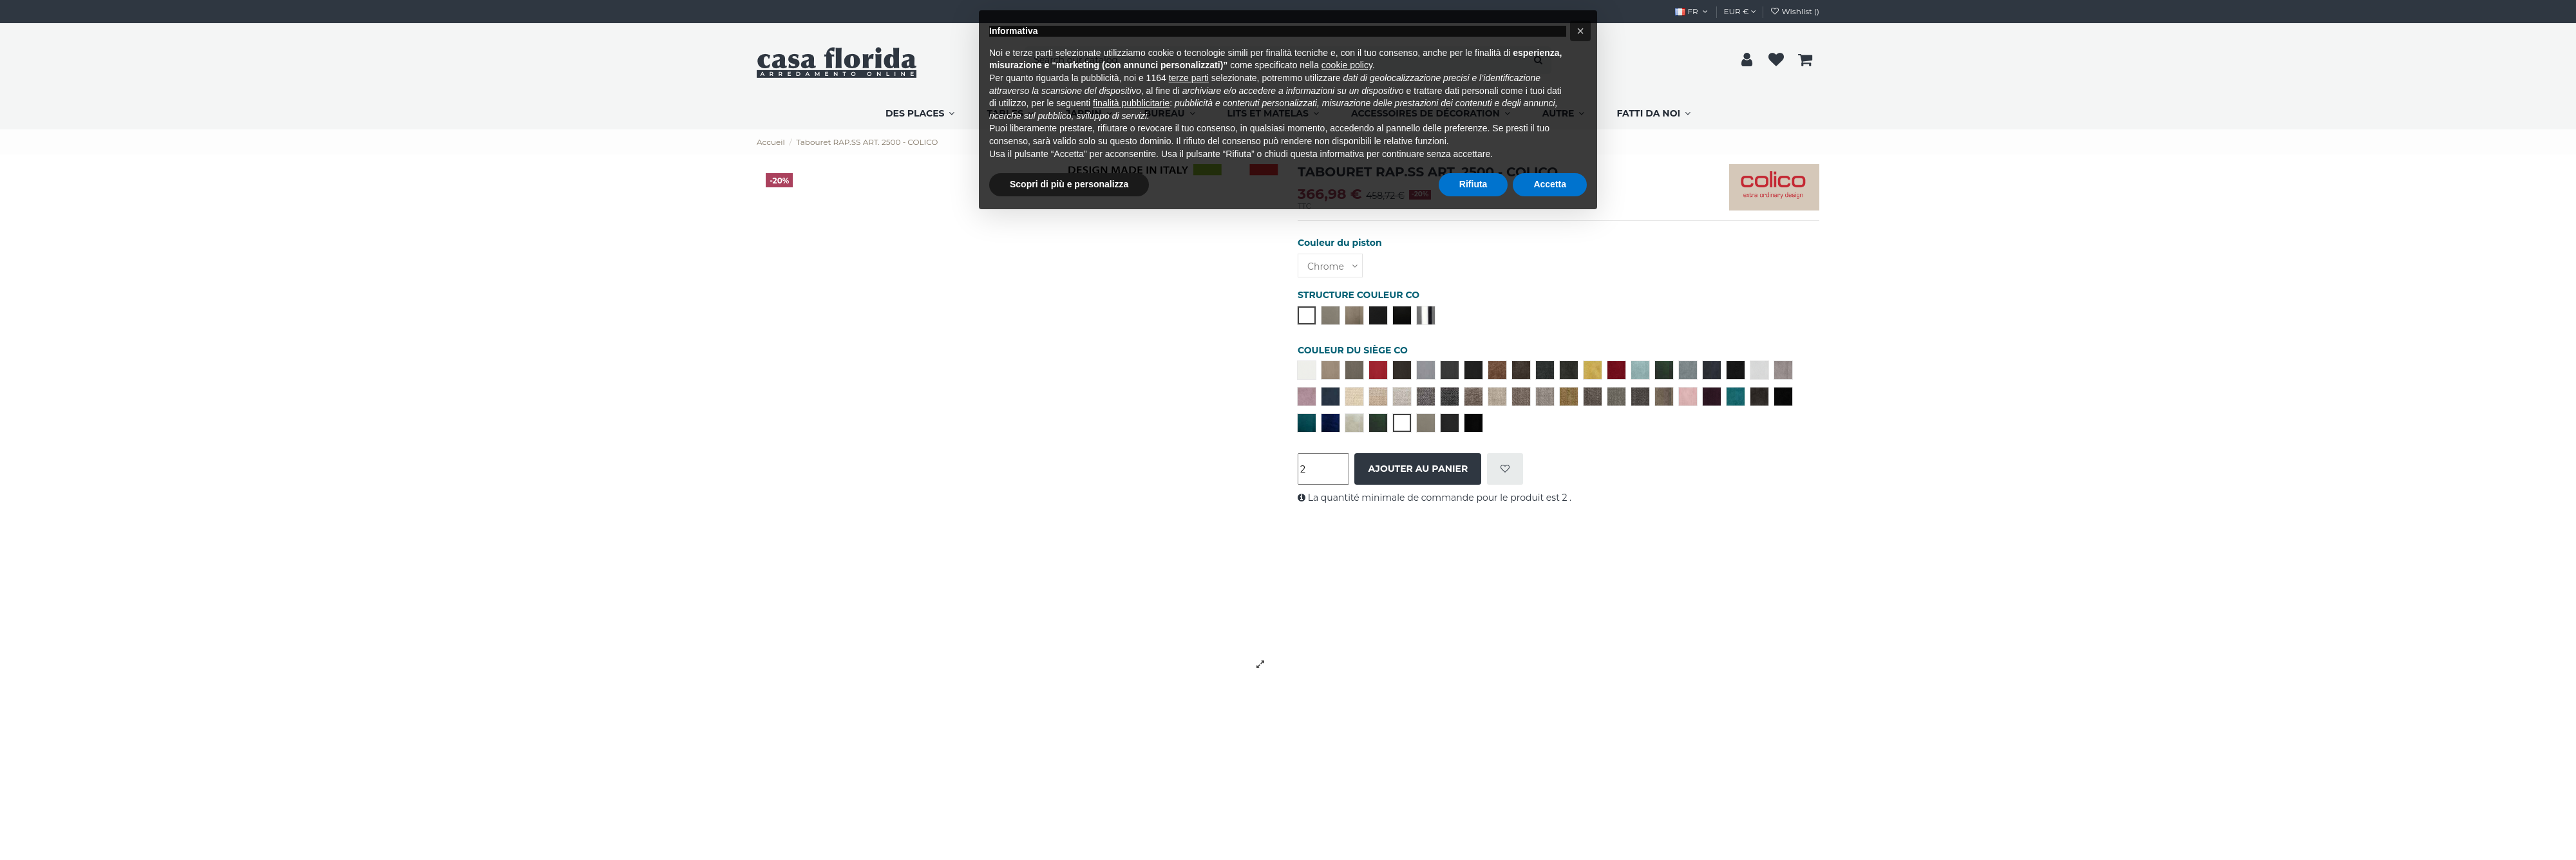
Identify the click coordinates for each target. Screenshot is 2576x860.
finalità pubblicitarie (1131, 103)
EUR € (1740, 11)
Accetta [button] (1549, 184)
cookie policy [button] (1346, 65)
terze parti (1189, 78)
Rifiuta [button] (1473, 184)
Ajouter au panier (1418, 468)
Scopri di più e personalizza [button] (1069, 184)
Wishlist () (1794, 11)
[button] (1580, 31)
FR (1692, 11)
